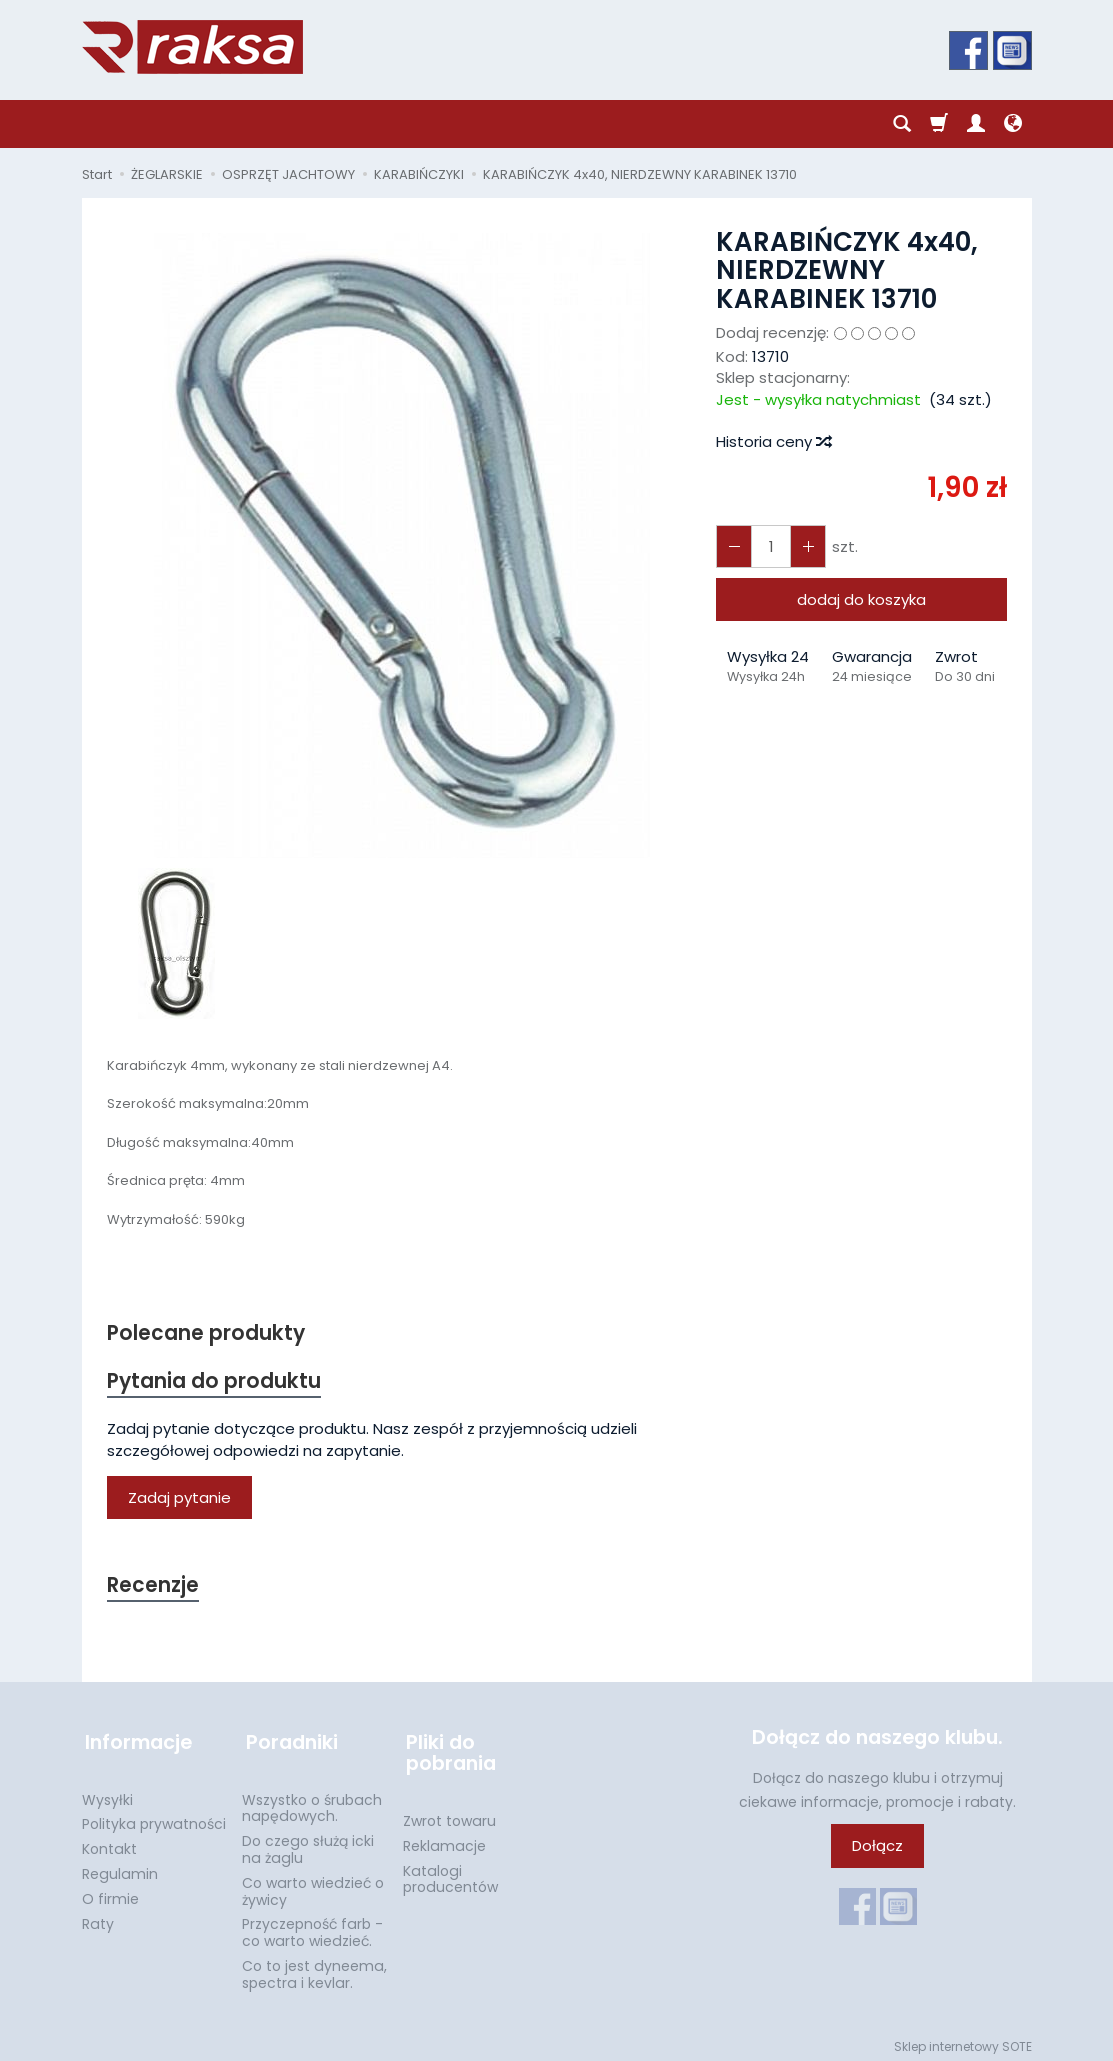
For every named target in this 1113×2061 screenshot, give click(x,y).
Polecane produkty (207, 1333)
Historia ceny (773, 441)
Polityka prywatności (154, 1818)
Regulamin (120, 1868)
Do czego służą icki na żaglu (308, 1843)
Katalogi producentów (450, 1873)
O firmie (110, 1893)
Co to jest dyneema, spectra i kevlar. (314, 1968)
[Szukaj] (902, 124)
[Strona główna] (192, 47)
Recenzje (154, 1587)
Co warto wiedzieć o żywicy (313, 1885)
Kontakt (109, 1843)
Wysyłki (107, 1794)
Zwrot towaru (449, 1815)
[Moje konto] (976, 124)
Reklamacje (444, 1840)
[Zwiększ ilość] (733, 546)
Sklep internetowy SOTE (963, 2040)
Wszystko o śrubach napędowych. (312, 1802)
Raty (98, 1918)
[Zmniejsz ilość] (805, 546)
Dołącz (877, 1848)
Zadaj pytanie (179, 1499)
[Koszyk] (939, 124)
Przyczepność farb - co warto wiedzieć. (312, 1926)
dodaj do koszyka (861, 599)
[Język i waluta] (1013, 124)
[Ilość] (769, 546)
